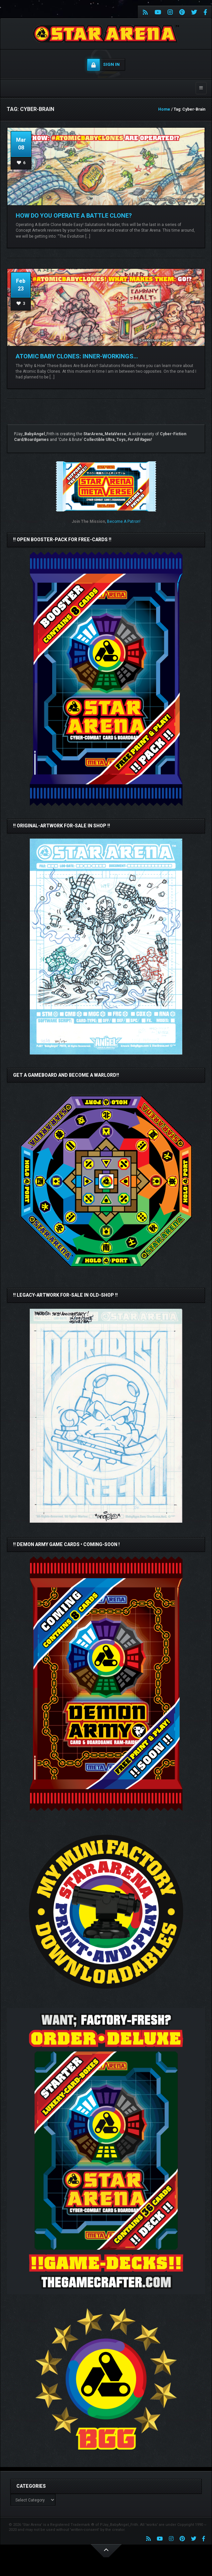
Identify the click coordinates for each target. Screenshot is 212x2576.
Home (164, 109)
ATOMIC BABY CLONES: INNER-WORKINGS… (77, 356)
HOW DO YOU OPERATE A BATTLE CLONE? (74, 215)
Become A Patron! (123, 521)
